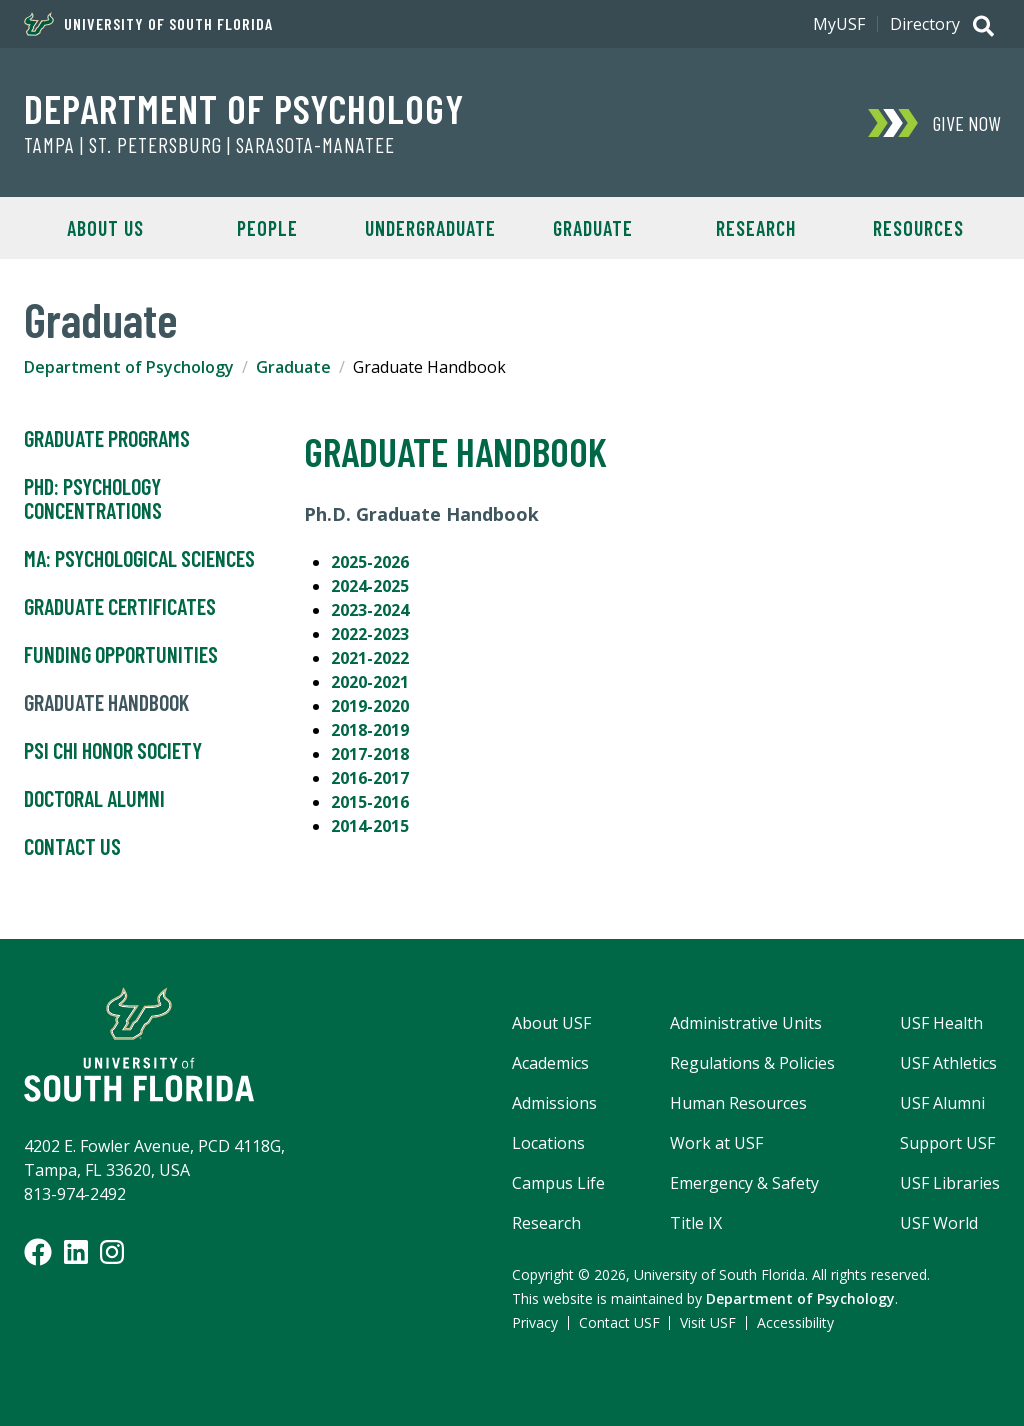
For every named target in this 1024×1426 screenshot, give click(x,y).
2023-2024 (370, 610)
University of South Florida (148, 24)
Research (756, 228)
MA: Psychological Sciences (139, 559)
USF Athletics (948, 1063)
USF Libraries (950, 1183)
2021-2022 (370, 658)
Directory (925, 24)
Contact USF (619, 1322)
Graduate (593, 228)
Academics (550, 1063)
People (267, 228)
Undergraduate (430, 228)
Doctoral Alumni (94, 799)
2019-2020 (370, 706)
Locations (548, 1143)
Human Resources (738, 1103)
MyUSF (839, 24)
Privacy (535, 1322)
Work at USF (716, 1143)
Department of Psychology (244, 108)
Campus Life (558, 1183)
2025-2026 (370, 562)
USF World (939, 1223)
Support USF (947, 1143)
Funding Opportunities (121, 655)
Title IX (696, 1223)
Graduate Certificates (120, 607)
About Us (105, 228)
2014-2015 (370, 826)
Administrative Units (746, 1023)
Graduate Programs (107, 439)
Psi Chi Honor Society (113, 751)
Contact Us (72, 847)
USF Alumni (942, 1103)
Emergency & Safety (744, 1183)
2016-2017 (370, 778)
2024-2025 (370, 586)
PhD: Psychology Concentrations (93, 499)
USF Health (941, 1023)
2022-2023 (370, 634)
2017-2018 (370, 754)
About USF (551, 1023)
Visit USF (708, 1322)
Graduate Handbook (106, 703)
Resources (918, 228)
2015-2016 (370, 802)
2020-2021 (370, 682)
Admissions (554, 1103)
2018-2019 (370, 730)
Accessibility (795, 1322)
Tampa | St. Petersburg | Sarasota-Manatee (209, 145)
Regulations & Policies (752, 1063)
